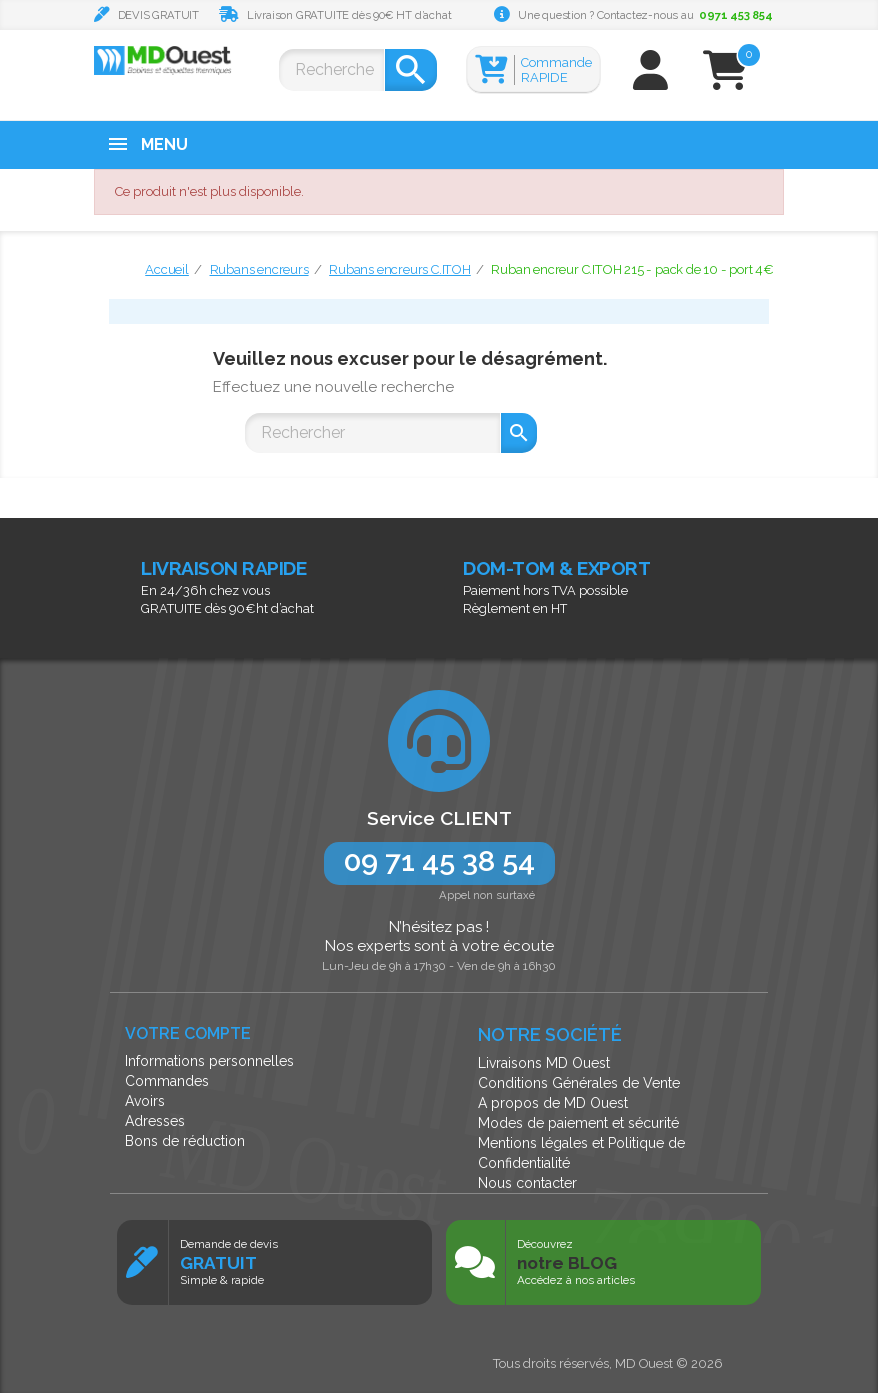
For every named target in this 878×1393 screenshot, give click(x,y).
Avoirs (145, 1101)
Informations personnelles (209, 1061)
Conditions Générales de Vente (579, 1083)
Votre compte (188, 1033)
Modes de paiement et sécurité (578, 1123)
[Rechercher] (331, 70)
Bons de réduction (185, 1141)
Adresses (155, 1121)
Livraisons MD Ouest (544, 1063)
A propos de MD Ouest (553, 1103)
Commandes (167, 1081)
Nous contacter (527, 1183)
